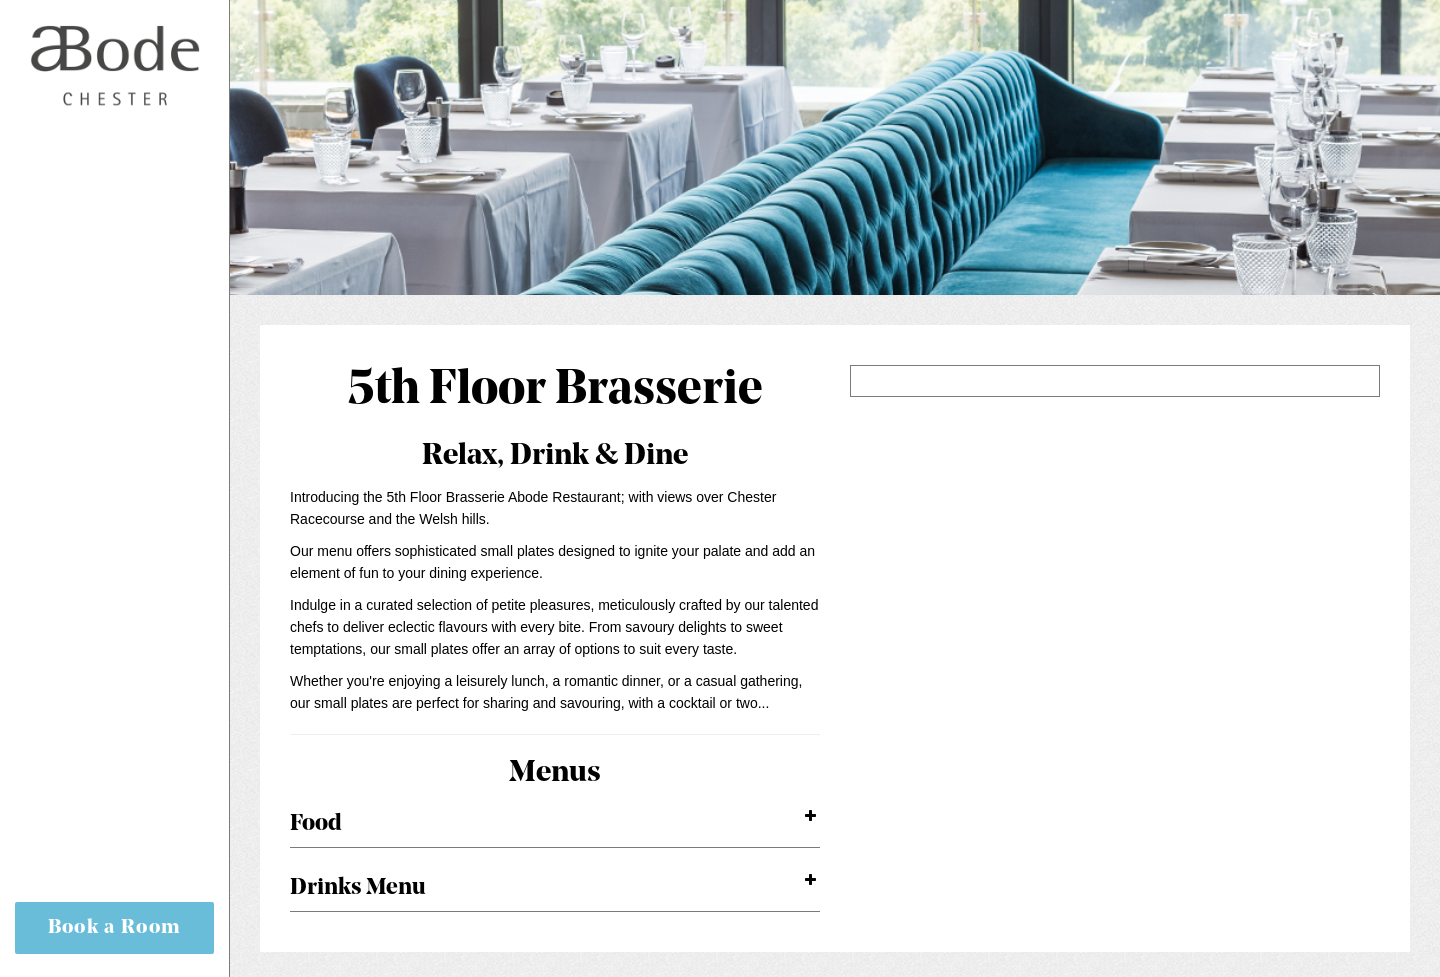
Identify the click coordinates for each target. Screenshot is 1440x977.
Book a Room (115, 928)
